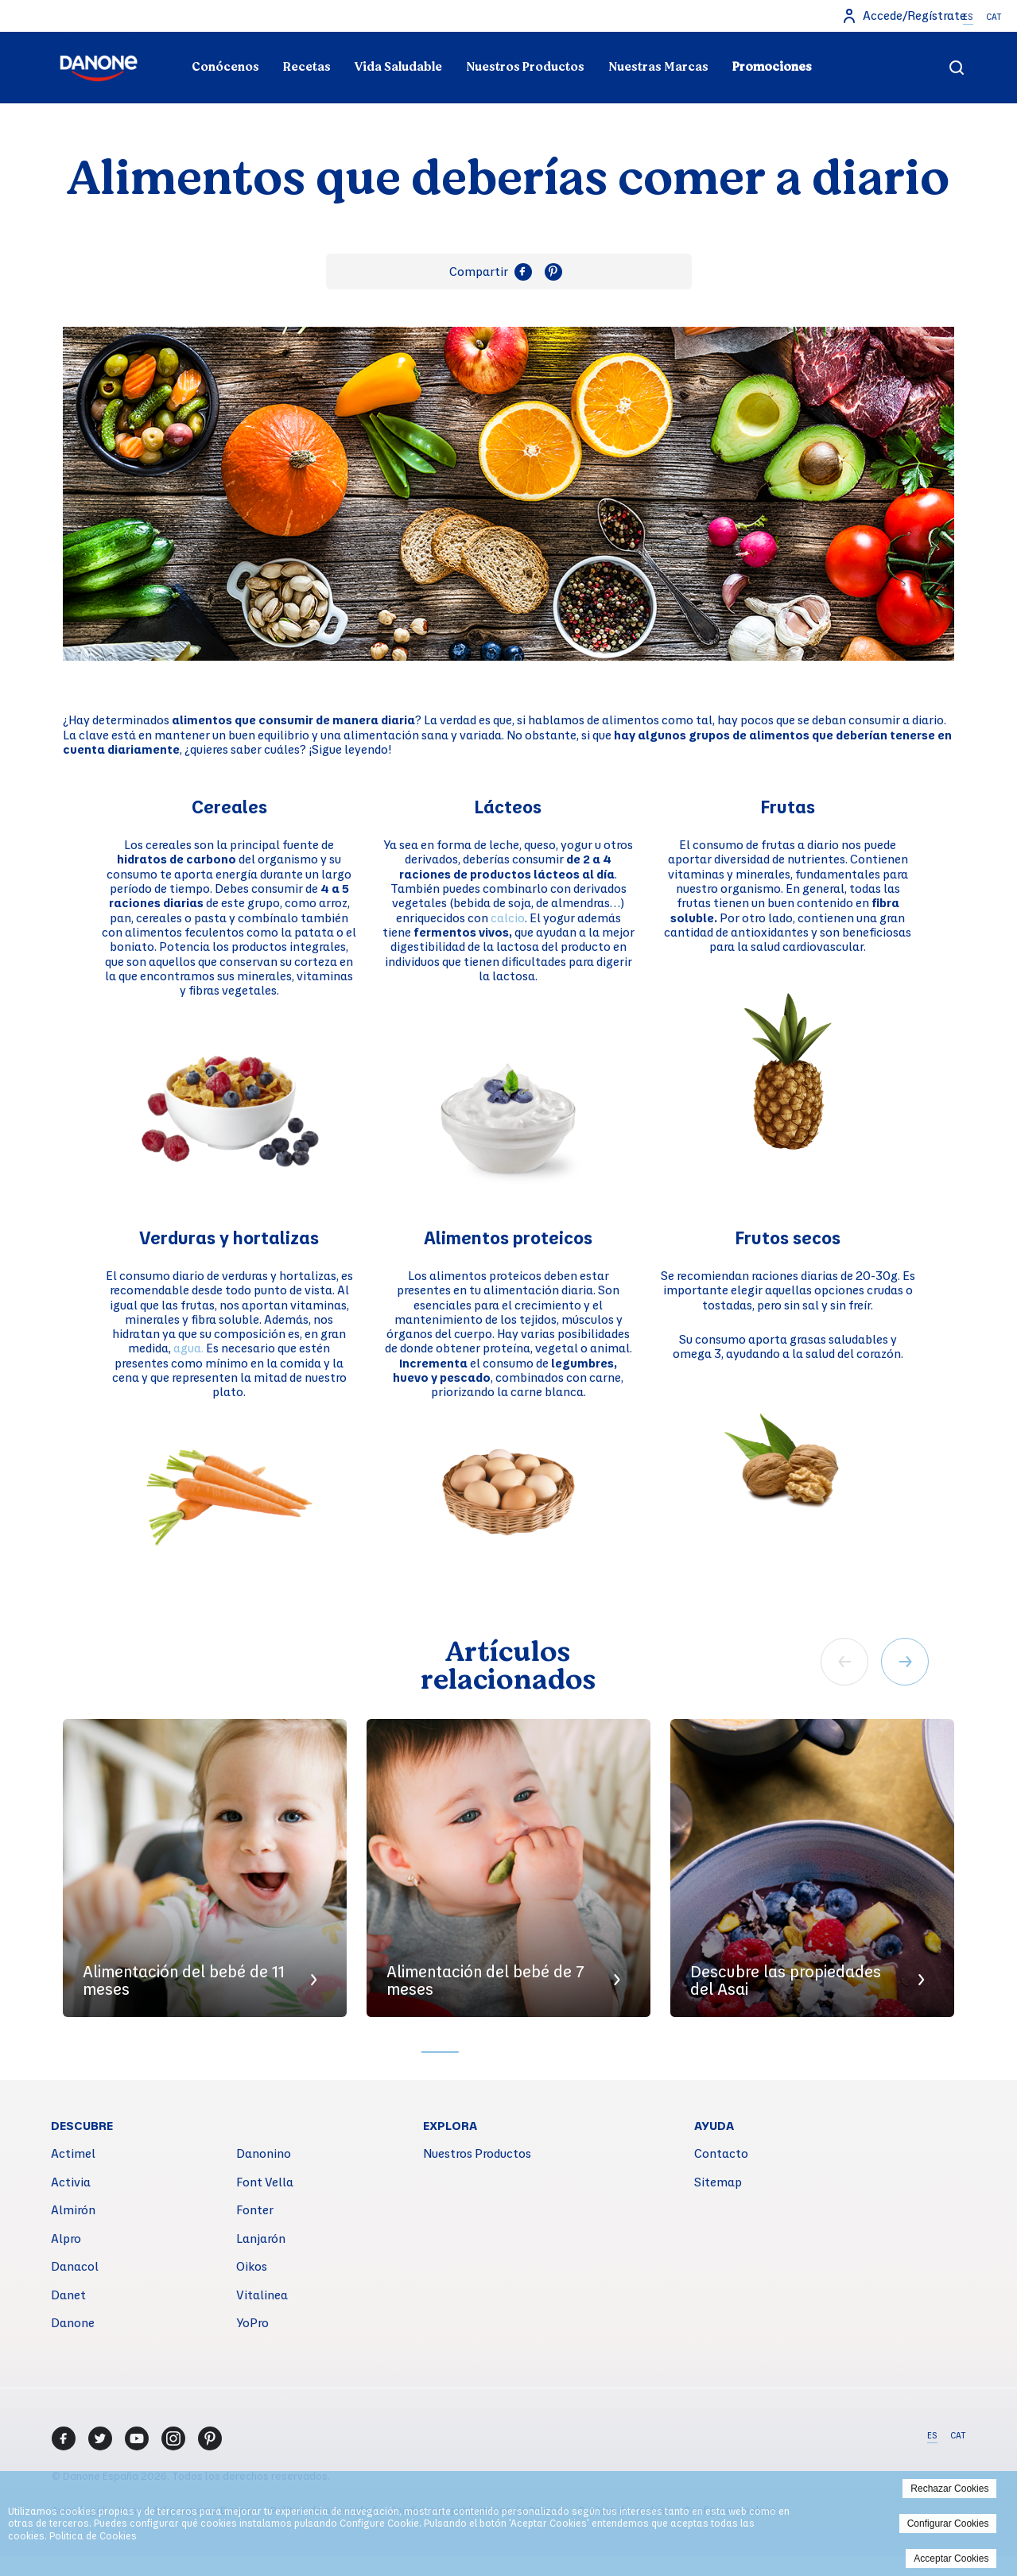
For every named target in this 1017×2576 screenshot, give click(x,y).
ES (968, 16)
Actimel (73, 2153)
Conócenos (225, 67)
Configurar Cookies (948, 2523)
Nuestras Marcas (658, 67)
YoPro (252, 2322)
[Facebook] (64, 2438)
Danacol (75, 2266)
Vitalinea (262, 2294)
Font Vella (264, 2182)
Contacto (721, 2153)
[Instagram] (173, 2438)
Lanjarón (260, 2238)
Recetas (307, 67)
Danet (68, 2294)
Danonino (263, 2153)
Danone (73, 2322)
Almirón (73, 2209)
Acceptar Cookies (951, 2558)
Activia (71, 2182)
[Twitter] (100, 2438)
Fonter (255, 2209)
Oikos (251, 2266)
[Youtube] (137, 2438)
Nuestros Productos (525, 67)
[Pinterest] (210, 2438)
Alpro (66, 2238)
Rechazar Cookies (949, 2488)
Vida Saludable (398, 67)
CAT (993, 16)
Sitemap (718, 2182)
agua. (189, 1348)
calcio (508, 917)
